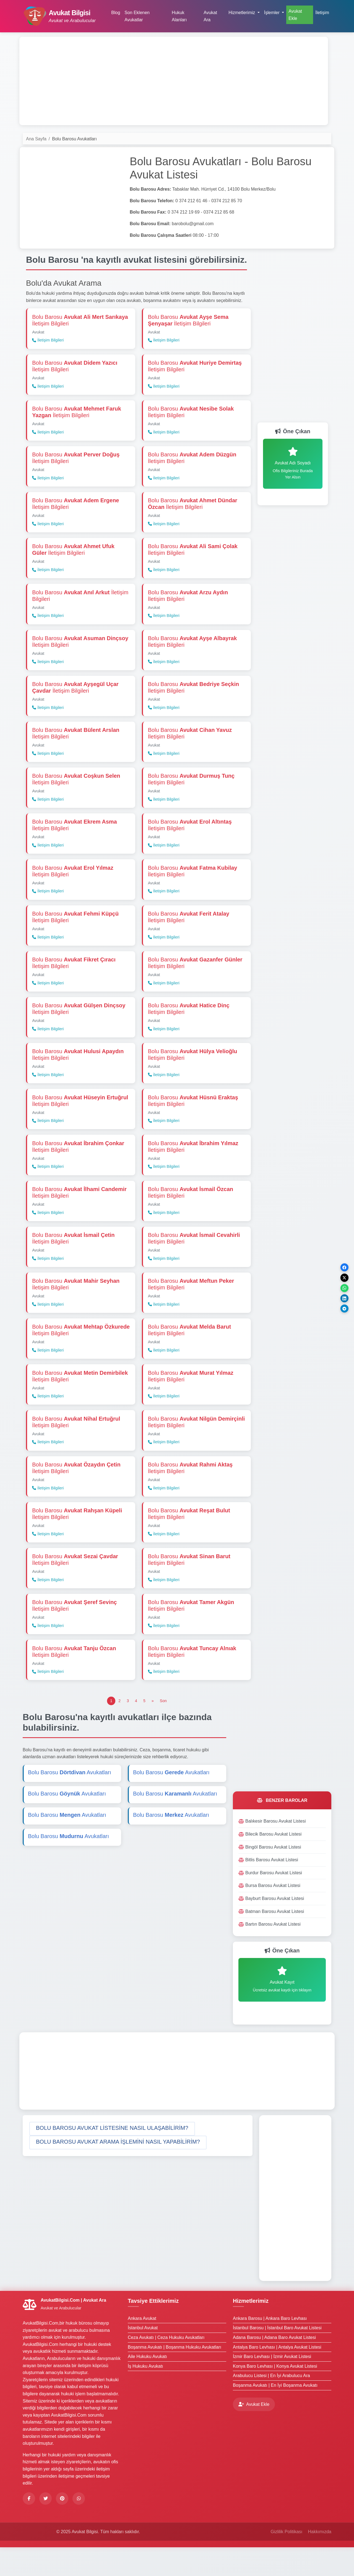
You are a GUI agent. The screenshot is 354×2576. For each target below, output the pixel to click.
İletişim (322, 12)
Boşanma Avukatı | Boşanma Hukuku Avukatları (174, 2375)
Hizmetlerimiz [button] (242, 12)
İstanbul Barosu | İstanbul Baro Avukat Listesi (277, 2356)
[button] (112, 2157)
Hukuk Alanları (179, 16)
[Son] (163, 1730)
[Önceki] (153, 1730)
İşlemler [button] (272, 12)
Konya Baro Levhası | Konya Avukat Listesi (275, 2395)
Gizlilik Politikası (286, 2560)
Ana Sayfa (36, 138)
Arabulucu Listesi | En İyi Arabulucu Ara (271, 2404)
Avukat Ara (210, 16)
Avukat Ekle (295, 15)
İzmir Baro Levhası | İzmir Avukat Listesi (272, 2385)
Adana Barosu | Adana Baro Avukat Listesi (274, 2366)
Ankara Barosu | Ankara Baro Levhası (270, 2347)
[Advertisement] (173, 81)
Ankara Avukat (142, 2347)
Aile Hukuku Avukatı (147, 2385)
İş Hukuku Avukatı (145, 2395)
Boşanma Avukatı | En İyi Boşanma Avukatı (275, 2414)
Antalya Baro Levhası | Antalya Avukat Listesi (277, 2375)
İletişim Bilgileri (48, 340)
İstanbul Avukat (143, 2356)
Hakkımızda (319, 2560)
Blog (115, 12)
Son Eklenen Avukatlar (137, 16)
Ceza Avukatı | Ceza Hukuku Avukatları (166, 2366)
